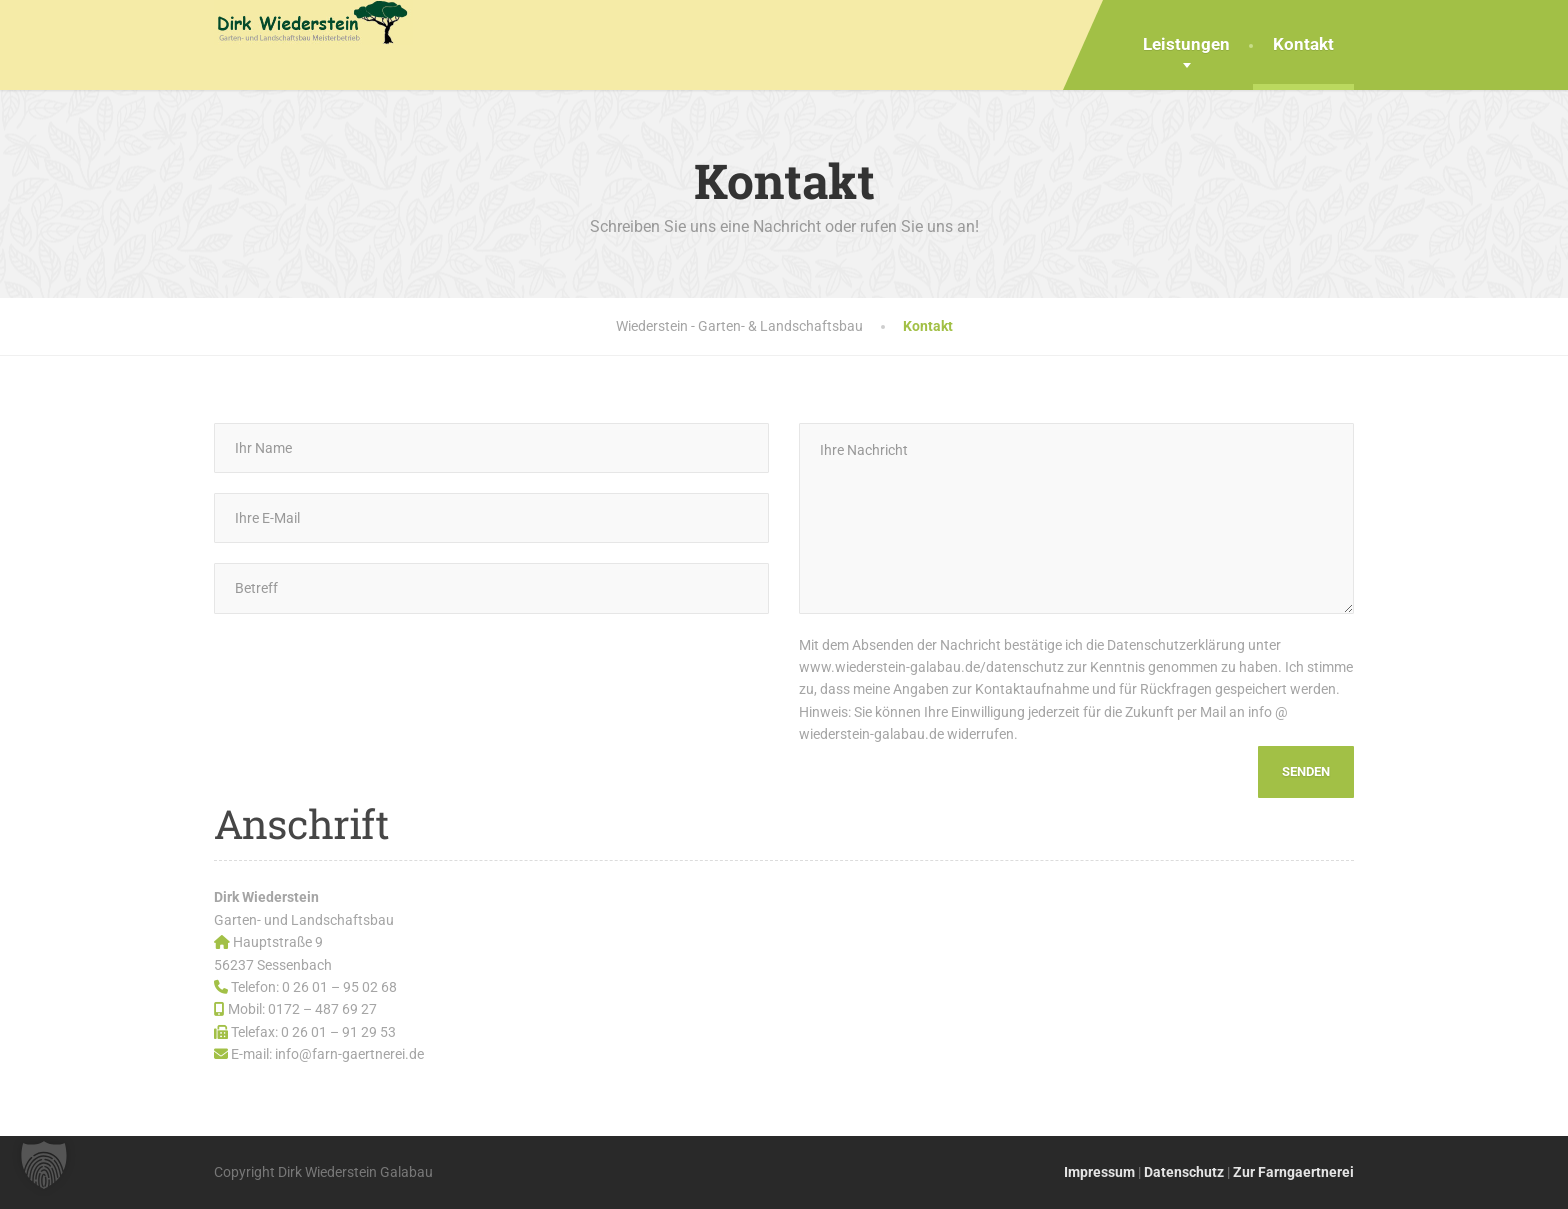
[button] (44, 1165)
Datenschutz (1184, 1172)
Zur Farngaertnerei (1293, 1172)
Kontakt (1303, 44)
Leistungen (1186, 44)
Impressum (1099, 1172)
